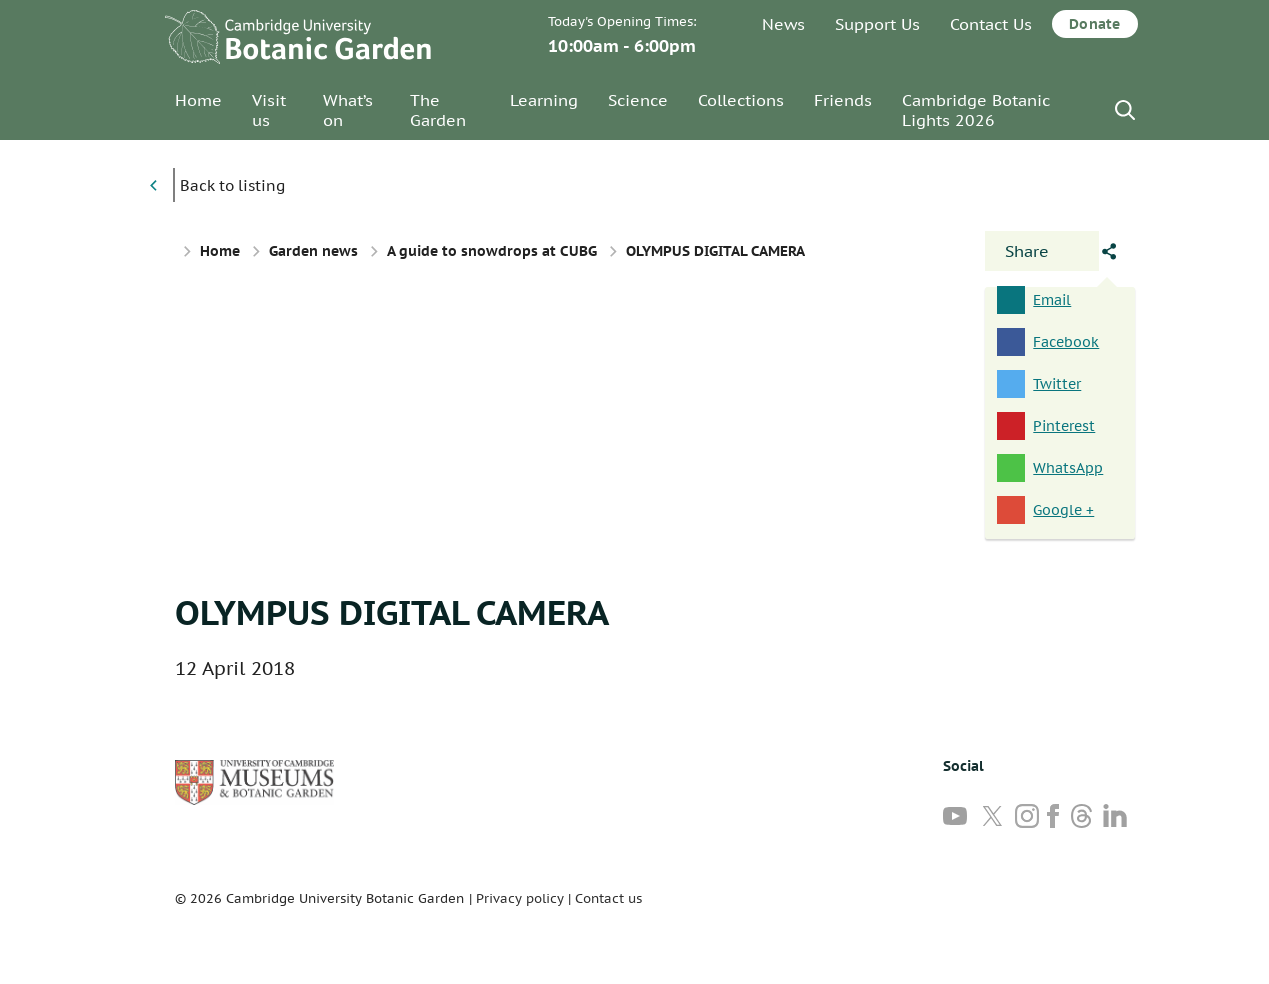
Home (198, 100)
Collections (741, 100)
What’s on (348, 110)
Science (638, 100)
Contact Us (991, 24)
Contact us (608, 898)
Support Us (877, 24)
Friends (843, 100)
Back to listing (232, 185)
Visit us (269, 110)
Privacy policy (520, 898)
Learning (544, 100)
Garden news (313, 251)
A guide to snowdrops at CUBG (492, 251)
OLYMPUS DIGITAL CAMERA (392, 612)
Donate (1094, 24)
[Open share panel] (1042, 251)
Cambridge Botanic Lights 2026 (976, 110)
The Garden (438, 110)
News (783, 24)
